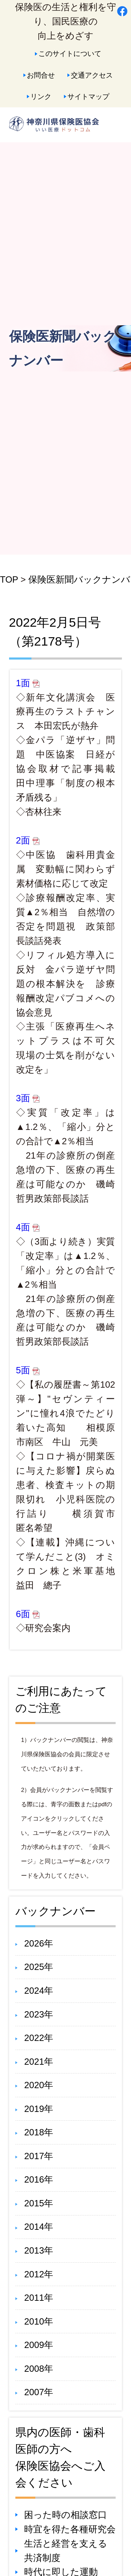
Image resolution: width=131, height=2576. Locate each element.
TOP (9, 579)
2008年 (38, 2369)
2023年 (38, 2014)
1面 (27, 683)
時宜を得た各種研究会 (70, 2529)
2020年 (38, 2085)
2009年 (38, 2345)
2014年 (38, 2227)
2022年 (38, 2038)
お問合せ (41, 75)
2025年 (38, 1967)
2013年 (38, 2250)
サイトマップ (88, 96)
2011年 (38, 2298)
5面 (27, 1370)
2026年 (38, 1943)
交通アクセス (92, 75)
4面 (27, 1227)
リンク (40, 96)
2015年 (38, 2203)
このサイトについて (69, 53)
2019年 (38, 2109)
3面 (27, 1098)
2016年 (38, 2179)
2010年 (38, 2321)
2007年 (38, 2392)
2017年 (38, 2156)
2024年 (38, 1990)
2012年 (38, 2274)
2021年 (38, 2061)
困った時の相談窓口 (65, 2515)
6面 (27, 1614)
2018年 (38, 2132)
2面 (27, 840)
